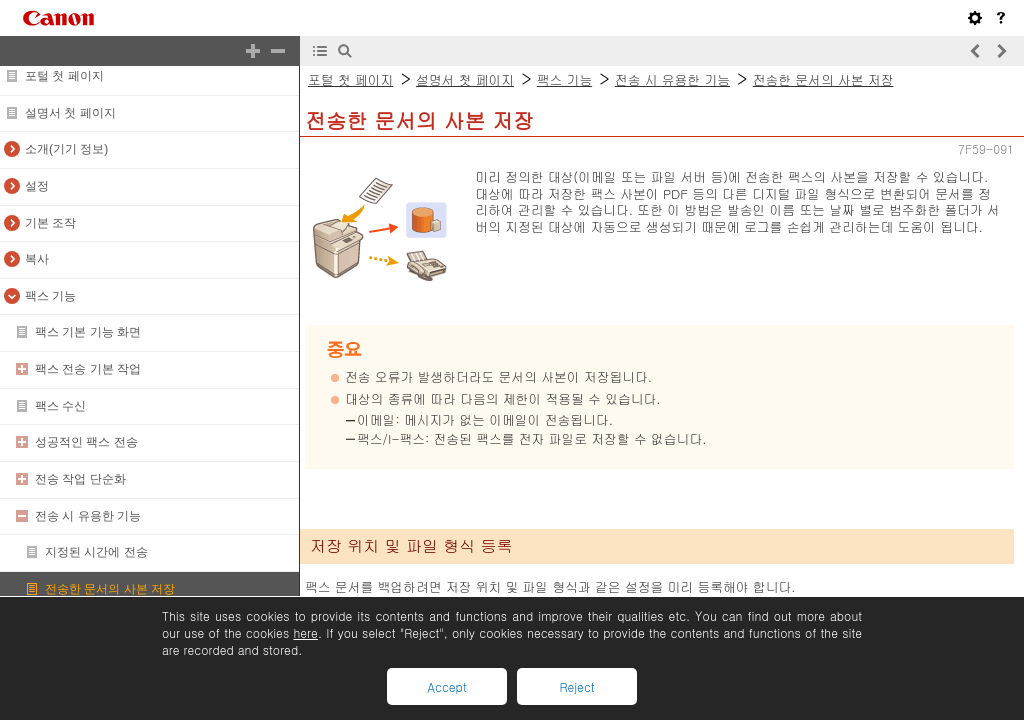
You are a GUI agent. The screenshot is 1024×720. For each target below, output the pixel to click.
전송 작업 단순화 (80, 479)
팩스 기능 (50, 296)
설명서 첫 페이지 (70, 113)
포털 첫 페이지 (64, 76)
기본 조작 (50, 223)
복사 (37, 259)
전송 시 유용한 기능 (88, 516)
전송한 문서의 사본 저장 (110, 589)
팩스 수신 (60, 406)
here (305, 632)
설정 (37, 186)
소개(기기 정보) (66, 149)
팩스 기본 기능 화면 (88, 332)
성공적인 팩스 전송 (86, 442)
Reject (576, 686)
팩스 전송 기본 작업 (88, 369)
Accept (446, 686)
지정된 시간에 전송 (96, 552)
